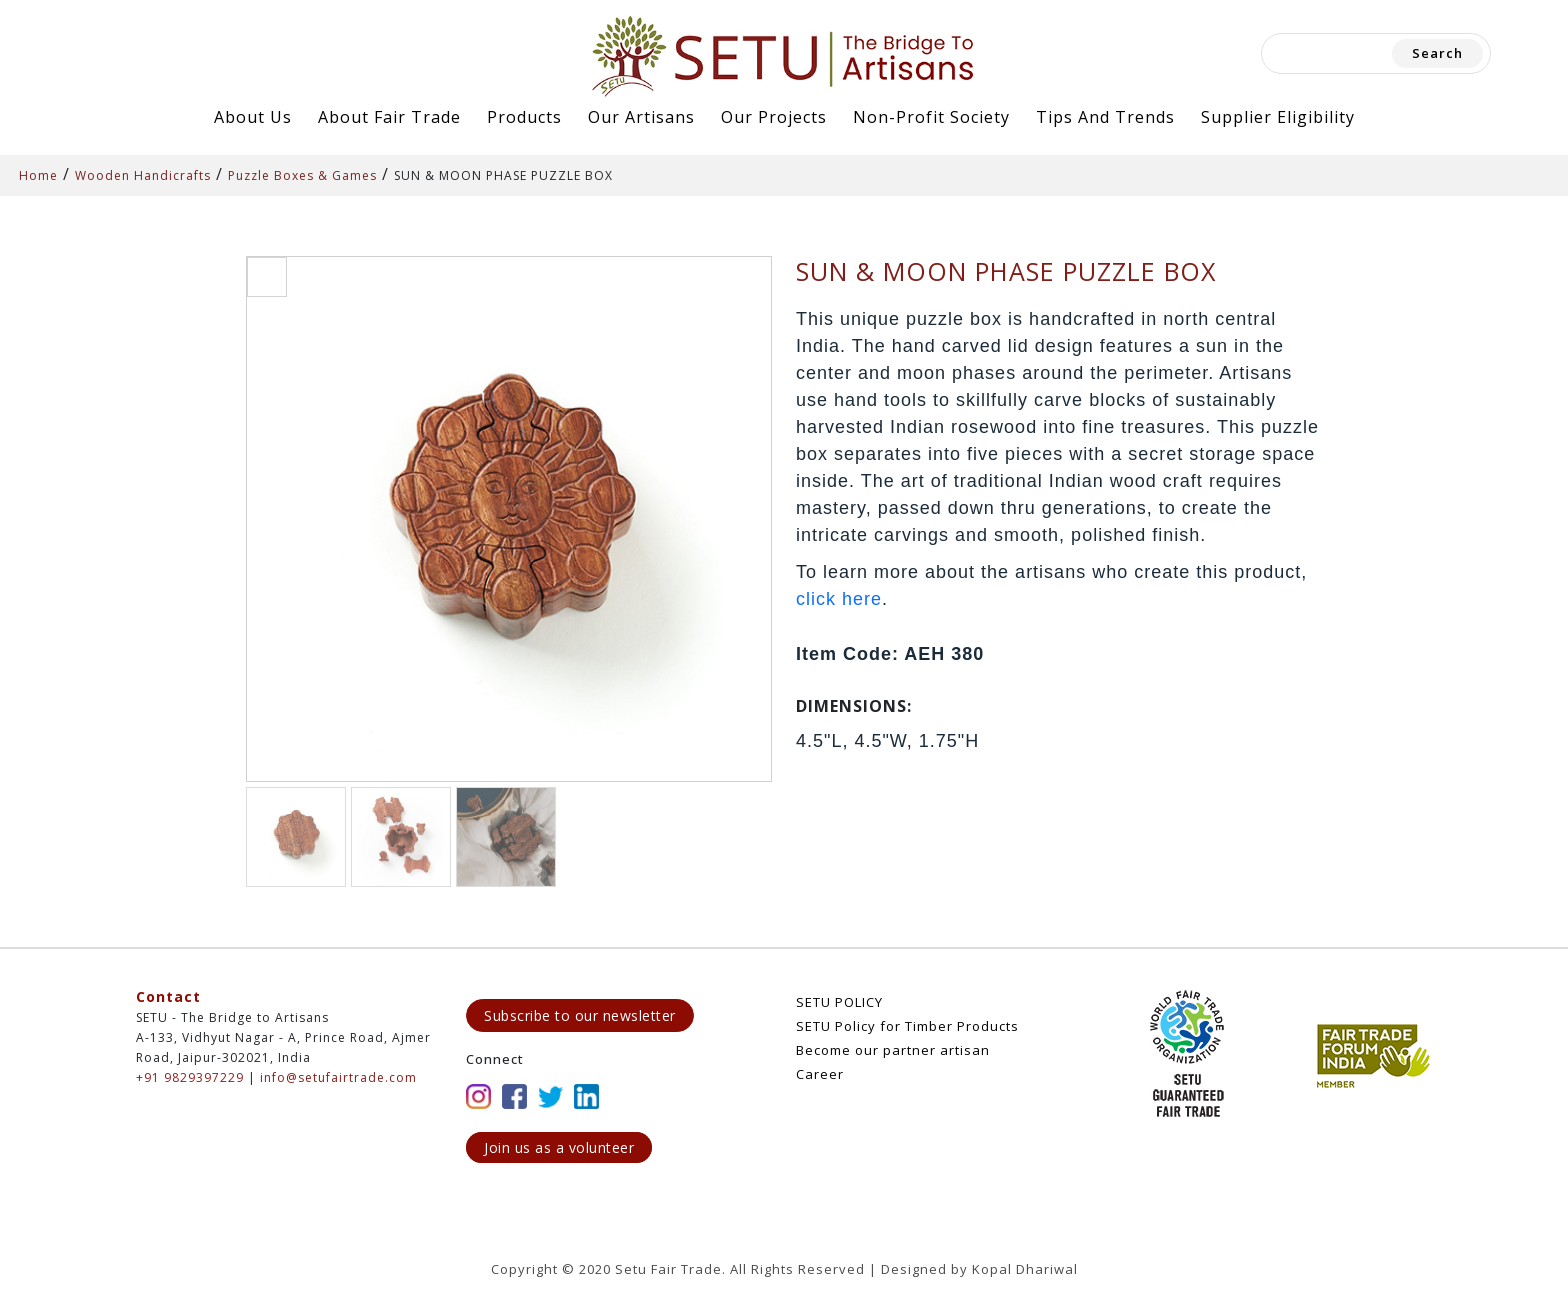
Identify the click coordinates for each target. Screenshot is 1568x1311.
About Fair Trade (389, 117)
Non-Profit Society (931, 117)
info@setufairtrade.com (338, 1077)
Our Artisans (641, 117)
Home (38, 175)
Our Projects (774, 117)
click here (839, 599)
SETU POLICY (839, 1002)
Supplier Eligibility (1278, 117)
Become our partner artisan (893, 1050)
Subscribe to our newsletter (580, 1015)
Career (820, 1074)
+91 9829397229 (190, 1077)
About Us (253, 117)
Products (524, 117)
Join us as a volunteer (559, 1147)
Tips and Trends (1105, 117)
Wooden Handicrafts (143, 175)
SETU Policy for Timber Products (907, 1026)
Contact (168, 996)
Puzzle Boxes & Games (302, 175)
